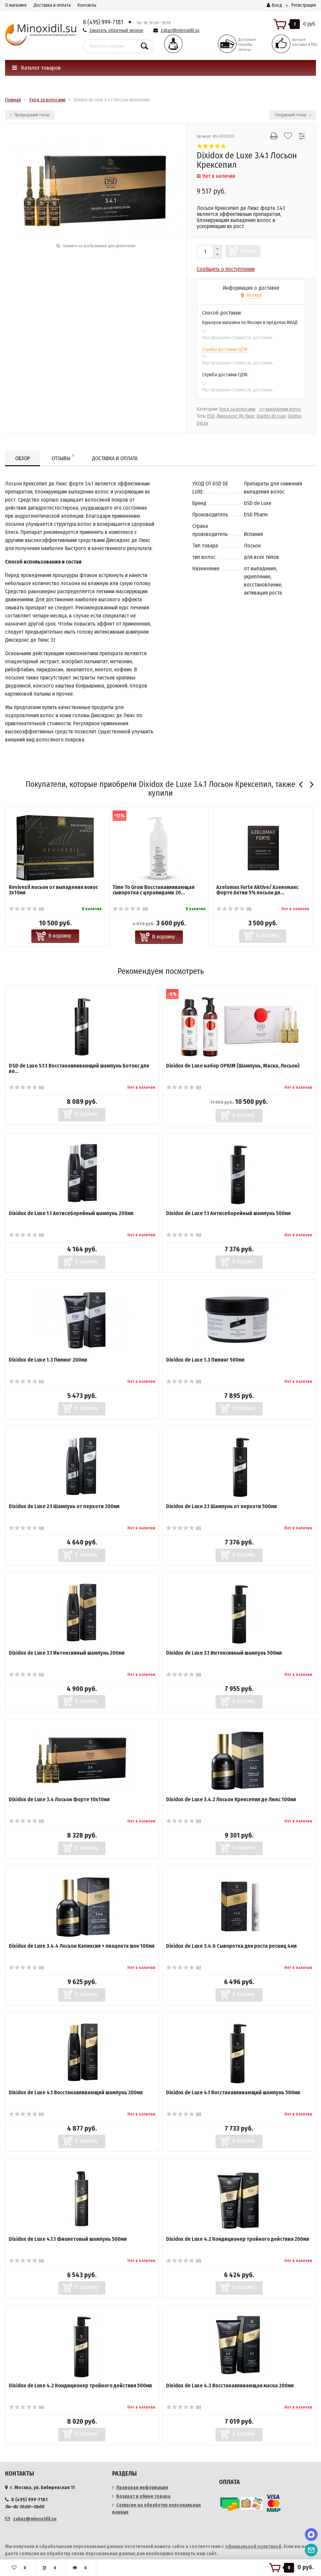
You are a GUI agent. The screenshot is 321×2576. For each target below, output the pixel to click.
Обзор (22, 458)
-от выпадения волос (279, 409)
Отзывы (63, 457)
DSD (211, 416)
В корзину (60, 935)
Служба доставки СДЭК (225, 349)
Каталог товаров (36, 67)
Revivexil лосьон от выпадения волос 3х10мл (53, 890)
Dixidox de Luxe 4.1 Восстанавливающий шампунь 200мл (76, 2092)
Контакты (86, 5)
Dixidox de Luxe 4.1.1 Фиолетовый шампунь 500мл (68, 2239)
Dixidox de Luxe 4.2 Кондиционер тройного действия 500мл (80, 2385)
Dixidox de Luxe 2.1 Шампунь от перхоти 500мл (221, 1506)
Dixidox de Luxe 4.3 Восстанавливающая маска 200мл (230, 2385)
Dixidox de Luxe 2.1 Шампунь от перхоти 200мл (64, 1506)
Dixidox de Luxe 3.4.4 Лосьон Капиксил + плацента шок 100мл (82, 1946)
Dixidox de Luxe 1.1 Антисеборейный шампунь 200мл (71, 1213)
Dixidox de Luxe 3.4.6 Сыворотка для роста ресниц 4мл (231, 1946)
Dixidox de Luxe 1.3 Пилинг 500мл (205, 1360)
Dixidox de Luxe (271, 416)
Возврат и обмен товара (143, 2496)
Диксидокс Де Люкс (236, 416)
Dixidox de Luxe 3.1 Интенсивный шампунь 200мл (67, 1653)
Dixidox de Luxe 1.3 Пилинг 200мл (48, 1360)
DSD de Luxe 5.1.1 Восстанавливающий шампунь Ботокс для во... (79, 1068)
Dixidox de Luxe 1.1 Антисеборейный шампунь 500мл (228, 1213)
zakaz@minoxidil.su (180, 30)
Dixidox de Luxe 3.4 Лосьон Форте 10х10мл (59, 1799)
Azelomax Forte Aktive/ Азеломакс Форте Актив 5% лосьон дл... (257, 890)
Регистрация (303, 5)
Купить (248, 251)
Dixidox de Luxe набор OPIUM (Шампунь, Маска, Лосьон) (232, 1065)
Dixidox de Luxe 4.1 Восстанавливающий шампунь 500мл (233, 2092)
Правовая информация (142, 2487)
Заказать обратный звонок (116, 30)
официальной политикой (253, 2546)
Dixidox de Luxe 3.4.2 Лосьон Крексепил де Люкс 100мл (231, 1799)
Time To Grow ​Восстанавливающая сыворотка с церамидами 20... (153, 890)
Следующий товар (293, 115)
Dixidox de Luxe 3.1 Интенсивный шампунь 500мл (224, 1653)
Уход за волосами (237, 409)
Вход (274, 5)
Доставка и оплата (52, 5)
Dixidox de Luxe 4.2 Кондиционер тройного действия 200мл (237, 2239)
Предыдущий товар (30, 115)
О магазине (16, 5)
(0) (26, 909)
